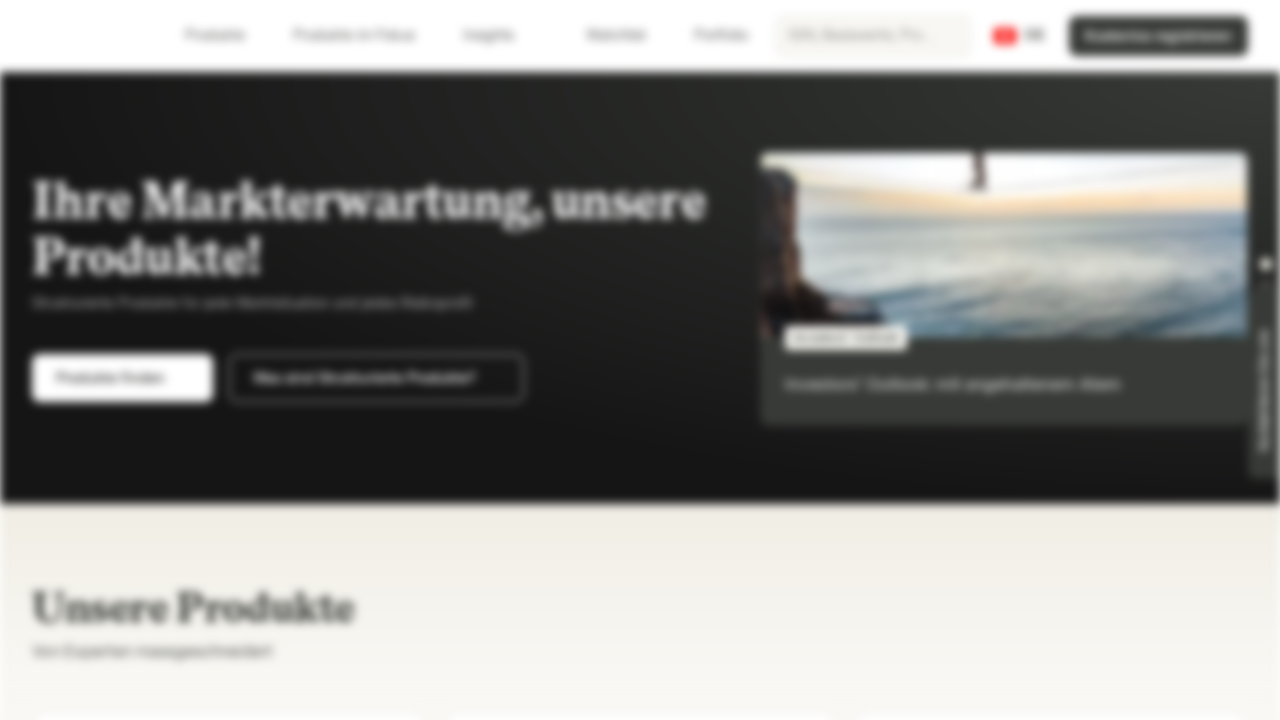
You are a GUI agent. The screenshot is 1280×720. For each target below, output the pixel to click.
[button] (1266, 264)
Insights (500, 35)
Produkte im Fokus (366, 35)
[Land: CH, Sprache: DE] (1019, 36)
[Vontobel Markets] (86, 36)
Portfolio (709, 35)
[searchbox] (873, 36)
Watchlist (604, 35)
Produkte (227, 35)
